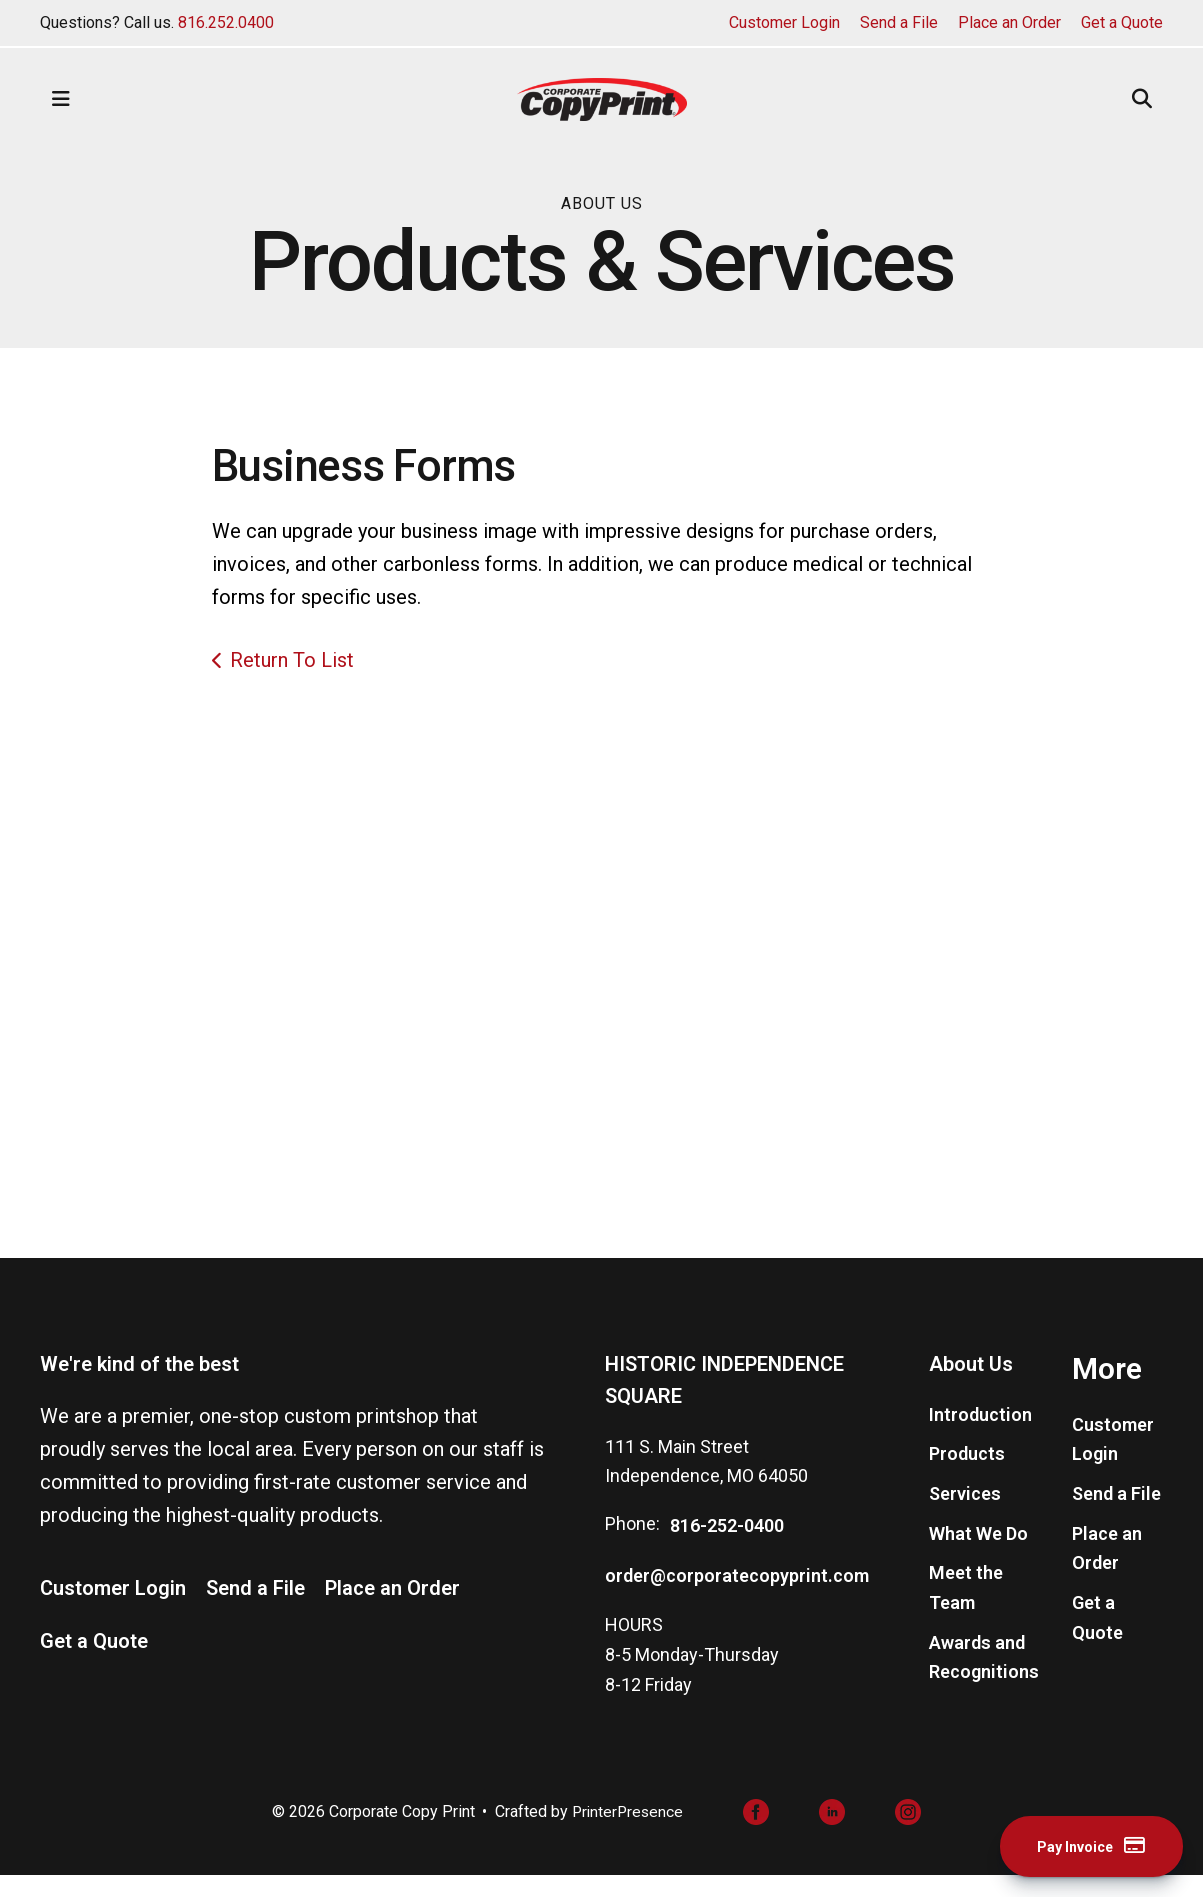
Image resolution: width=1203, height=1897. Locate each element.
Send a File (899, 22)
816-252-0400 (727, 1546)
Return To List (292, 660)
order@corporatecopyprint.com (737, 1595)
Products (967, 1474)
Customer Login (784, 22)
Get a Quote (1122, 22)
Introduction (980, 1434)
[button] (61, 99)
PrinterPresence (627, 1832)
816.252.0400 (226, 22)
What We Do (978, 1553)
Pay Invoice (1077, 1845)
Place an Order (1009, 22)
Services (965, 1514)
